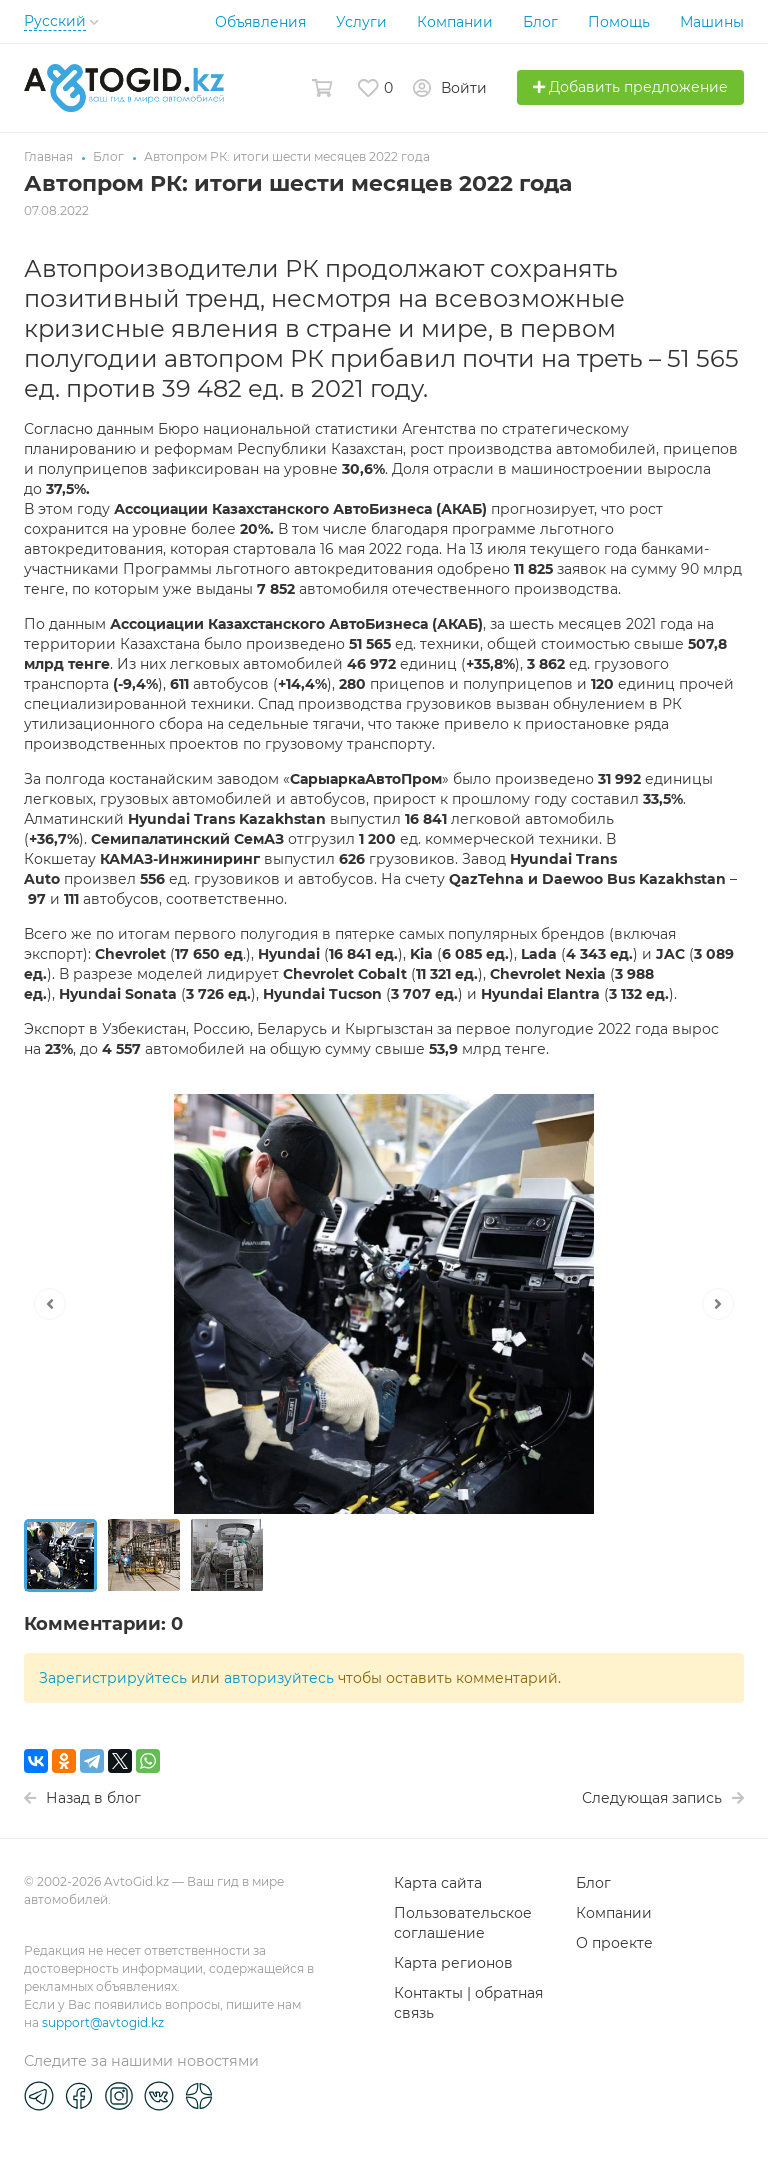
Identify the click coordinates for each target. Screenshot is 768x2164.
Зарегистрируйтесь (113, 1678)
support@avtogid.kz (103, 2022)
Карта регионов (453, 1963)
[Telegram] (39, 2095)
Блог (540, 22)
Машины (712, 22)
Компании (455, 22)
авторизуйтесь (279, 1678)
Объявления (260, 22)
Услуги (361, 22)
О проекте (614, 1943)
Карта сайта (438, 1883)
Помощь (619, 22)
